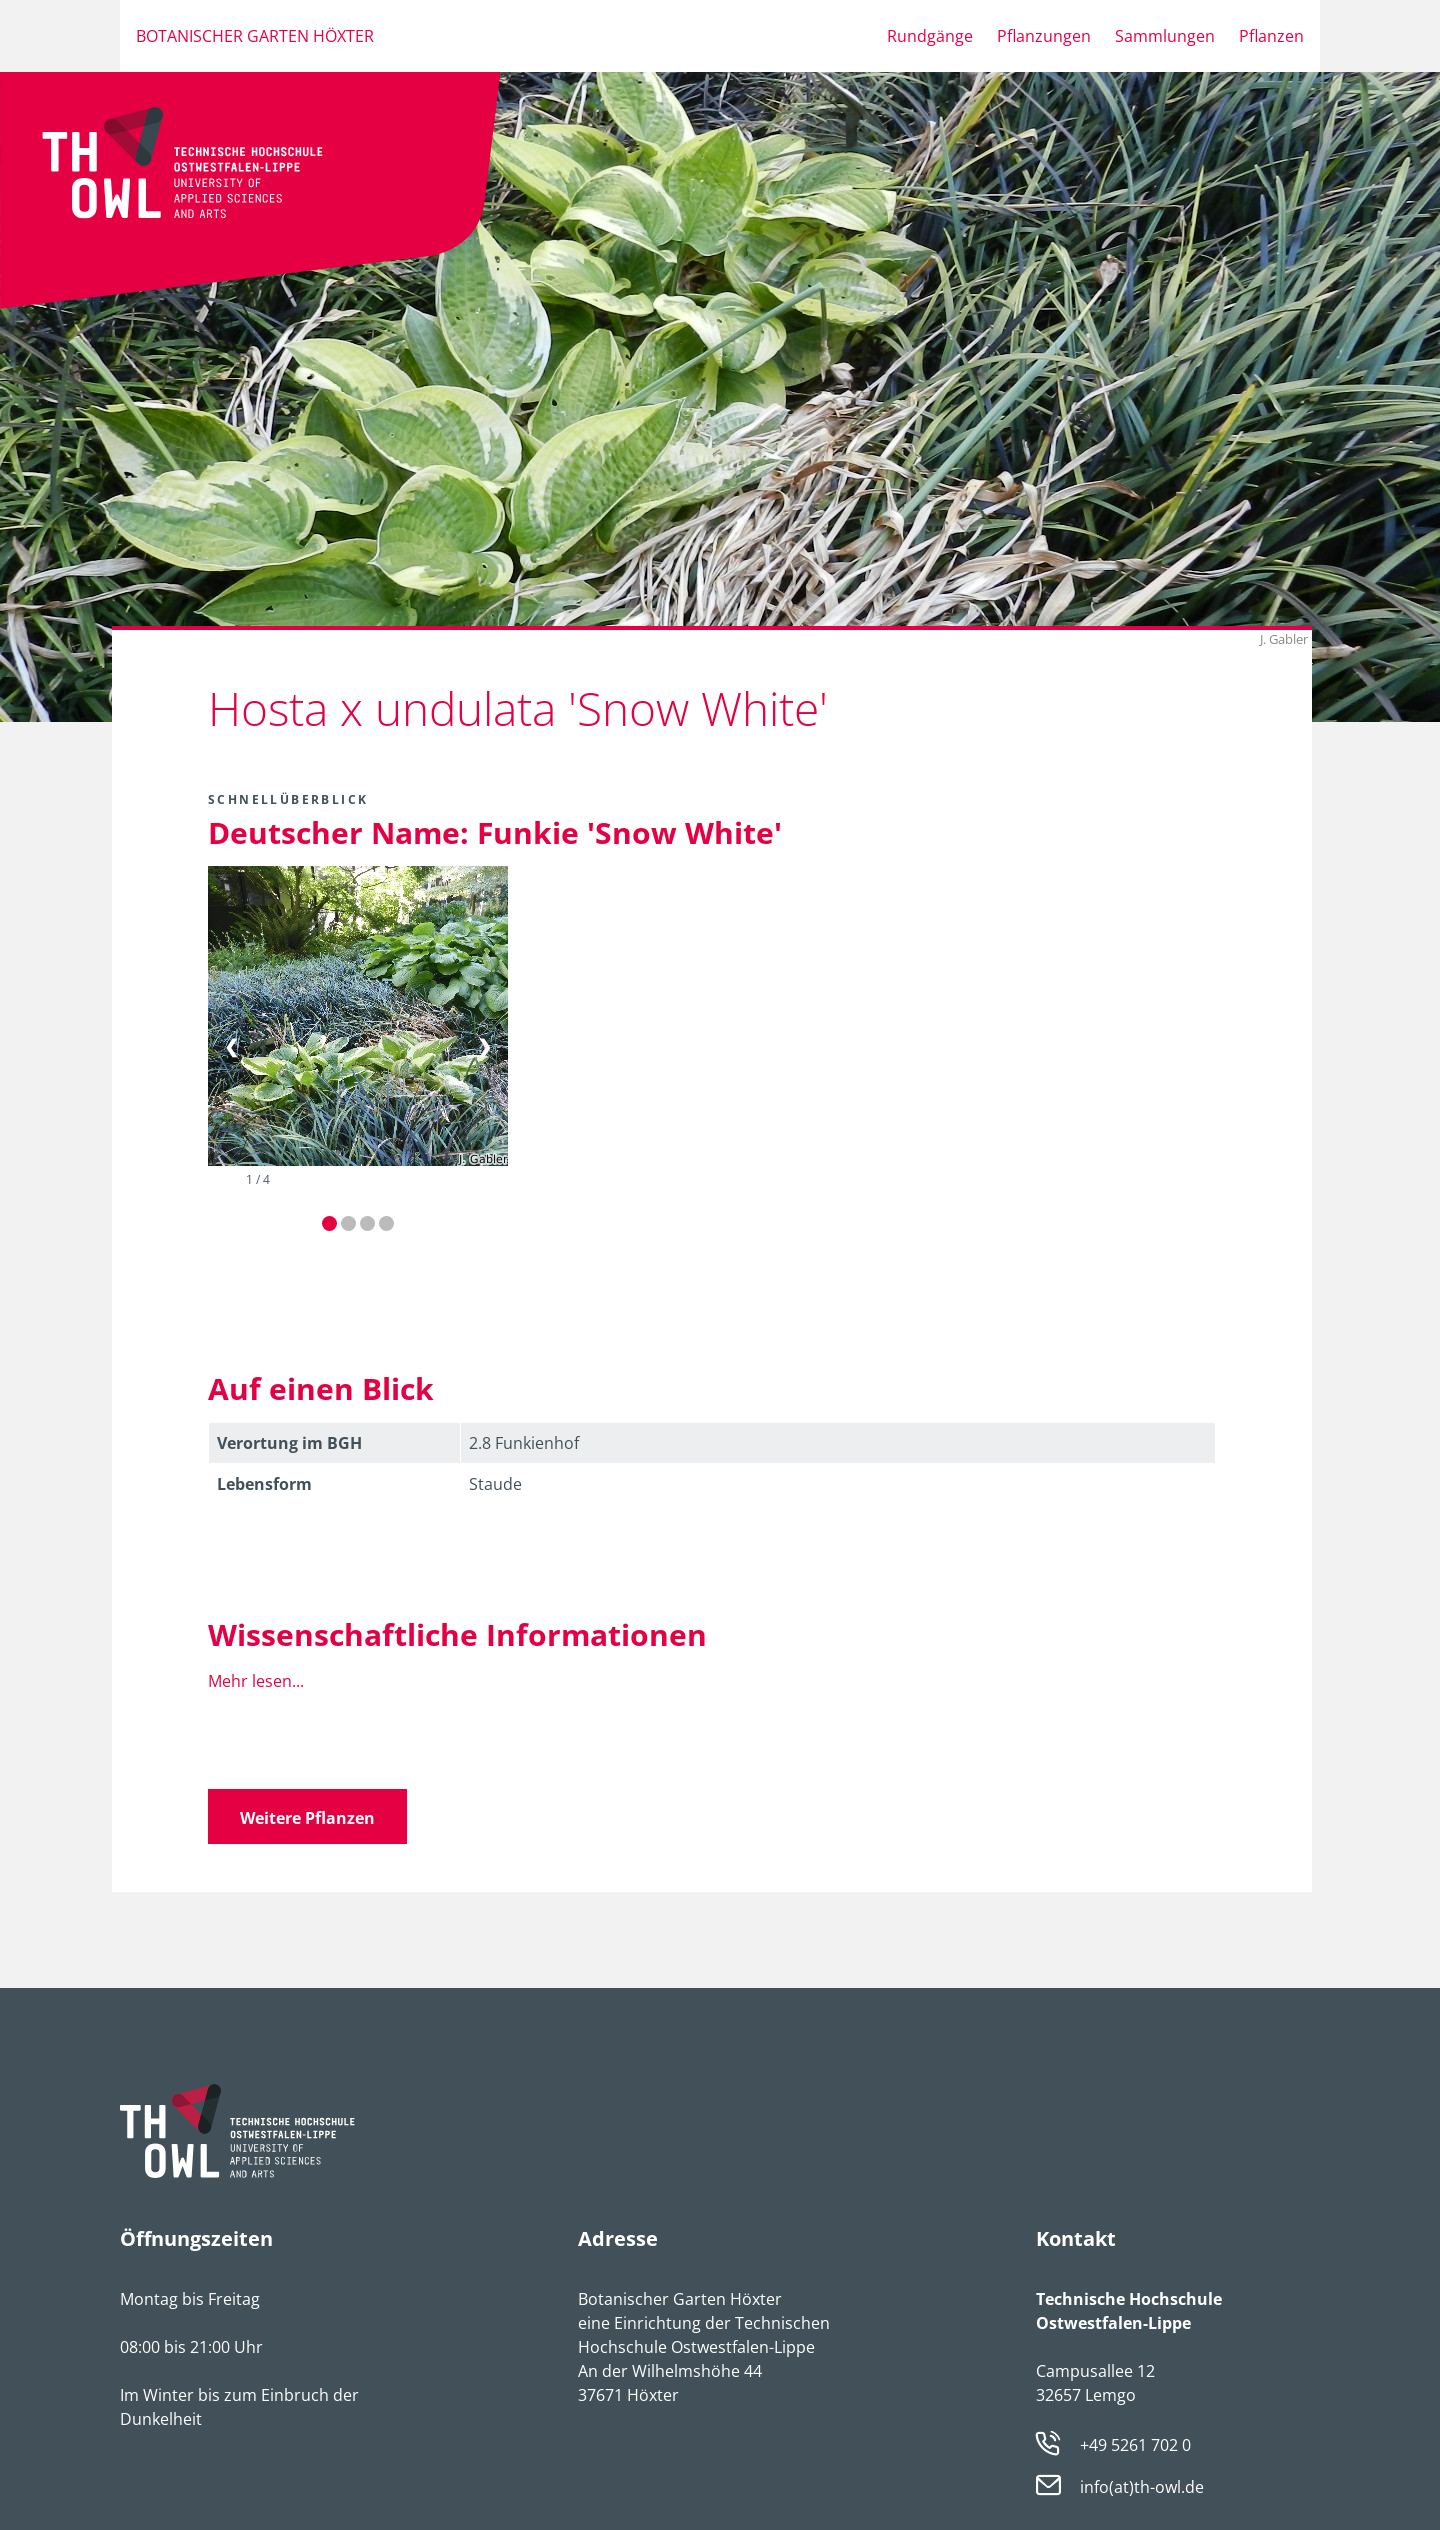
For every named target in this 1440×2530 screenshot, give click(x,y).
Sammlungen (1165, 36)
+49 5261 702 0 (1135, 2445)
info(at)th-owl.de (1142, 2488)
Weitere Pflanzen (307, 1818)
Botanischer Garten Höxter (255, 36)
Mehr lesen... (256, 1681)
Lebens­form (264, 1484)
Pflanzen (1271, 36)
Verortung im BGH (289, 1443)
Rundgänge (930, 36)
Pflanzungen (1044, 36)
